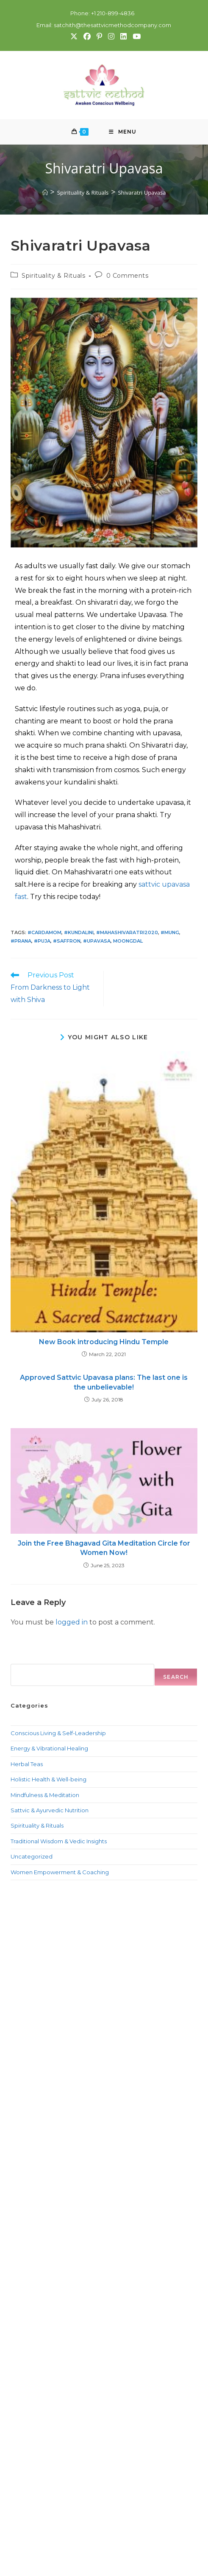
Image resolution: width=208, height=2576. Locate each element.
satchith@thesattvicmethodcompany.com (112, 25)
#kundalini (79, 933)
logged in (71, 1623)
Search (21, 1659)
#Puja (42, 941)
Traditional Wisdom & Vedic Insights (59, 1841)
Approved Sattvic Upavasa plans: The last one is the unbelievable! (104, 1382)
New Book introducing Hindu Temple (104, 1342)
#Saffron (66, 941)
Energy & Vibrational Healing (49, 1748)
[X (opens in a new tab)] (73, 36)
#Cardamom (44, 933)
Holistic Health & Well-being (48, 1779)
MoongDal (128, 941)
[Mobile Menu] (123, 132)
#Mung (170, 933)
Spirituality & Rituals (53, 276)
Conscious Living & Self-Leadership (58, 1733)
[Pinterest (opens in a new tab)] (99, 36)
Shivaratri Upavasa (142, 193)
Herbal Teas (27, 1764)
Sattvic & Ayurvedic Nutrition (50, 1810)
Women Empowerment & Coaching (60, 1872)
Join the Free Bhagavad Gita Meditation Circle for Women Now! (104, 1548)
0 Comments (127, 276)
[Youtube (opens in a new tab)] (135, 36)
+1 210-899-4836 (112, 13)
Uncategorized (32, 1856)
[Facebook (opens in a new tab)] (86, 36)
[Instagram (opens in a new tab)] (111, 36)
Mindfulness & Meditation (45, 1795)
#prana (21, 941)
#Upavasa (97, 941)
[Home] (45, 193)
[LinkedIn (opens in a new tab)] (123, 36)
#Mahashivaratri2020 (127, 933)
